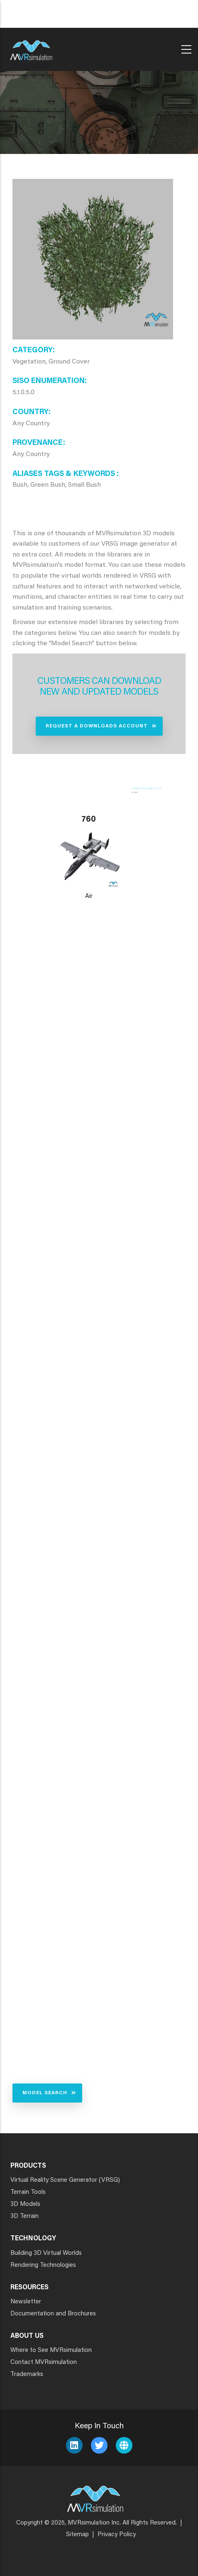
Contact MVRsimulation (43, 2362)
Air (89, 896)
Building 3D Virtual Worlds (46, 2253)
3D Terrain (24, 2216)
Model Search (44, 2093)
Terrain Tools (28, 2192)
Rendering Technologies (43, 2265)
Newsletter (25, 2302)
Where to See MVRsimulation (51, 2350)
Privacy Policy (117, 2535)
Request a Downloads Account (97, 726)
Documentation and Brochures (53, 2314)
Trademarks (26, 2374)
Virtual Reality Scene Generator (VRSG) (65, 2180)
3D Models (25, 2204)
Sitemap (77, 2535)
